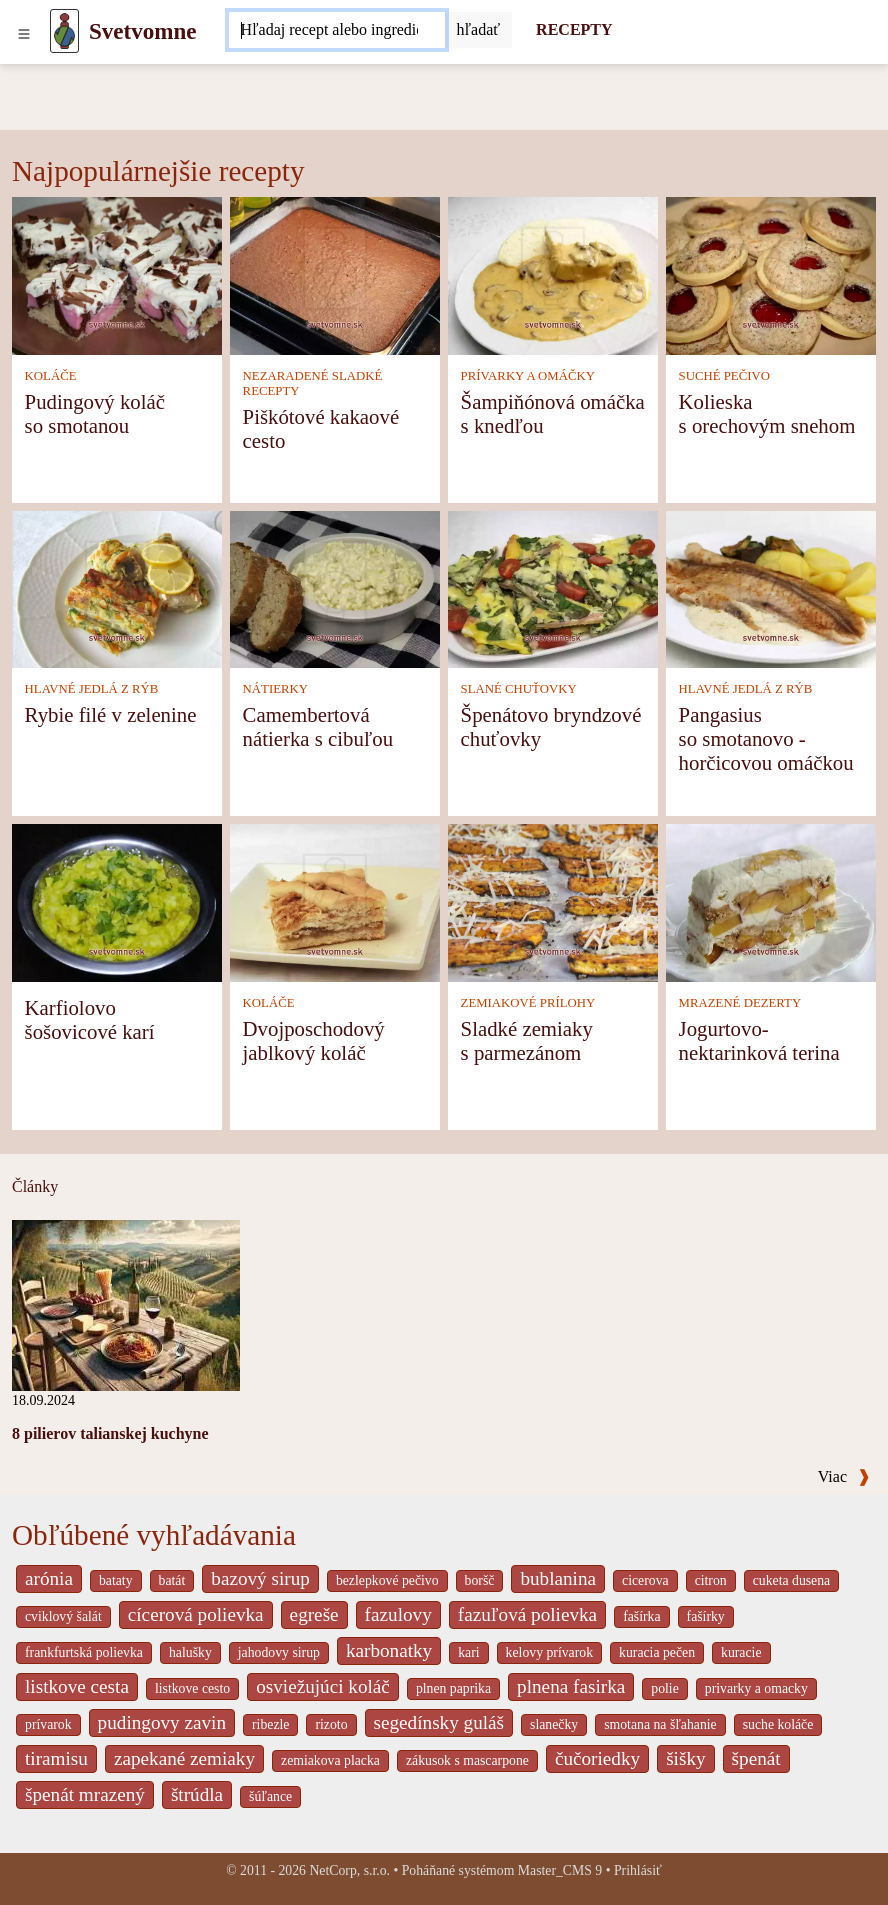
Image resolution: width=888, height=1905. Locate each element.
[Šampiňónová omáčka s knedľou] (553, 273)
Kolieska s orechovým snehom (767, 413)
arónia (49, 1578)
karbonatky (389, 1650)
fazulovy (398, 1614)
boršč (480, 1580)
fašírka (641, 1616)
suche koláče (778, 1724)
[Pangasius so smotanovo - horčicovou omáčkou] (771, 587)
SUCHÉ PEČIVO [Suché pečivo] (724, 376)
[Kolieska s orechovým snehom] (771, 273)
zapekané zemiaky (184, 1758)
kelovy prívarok (549, 1652)
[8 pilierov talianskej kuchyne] (126, 1303)
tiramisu (56, 1758)
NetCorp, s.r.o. (349, 1870)
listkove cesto (192, 1688)
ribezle (270, 1724)
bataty (116, 1580)
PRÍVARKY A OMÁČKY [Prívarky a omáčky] (528, 376)
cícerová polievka (196, 1614)
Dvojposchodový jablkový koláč (314, 1040)
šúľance (270, 1796)
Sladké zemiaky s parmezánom (527, 1040)
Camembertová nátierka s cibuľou (318, 726)
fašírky (706, 1616)
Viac (844, 1476)
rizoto (331, 1724)
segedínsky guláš (439, 1722)
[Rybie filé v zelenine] (117, 587)
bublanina (558, 1578)
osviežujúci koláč (323, 1686)
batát (172, 1580)
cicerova (645, 1580)
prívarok (48, 1724)
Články (35, 1186)
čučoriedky (597, 1758)
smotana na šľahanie (660, 1724)
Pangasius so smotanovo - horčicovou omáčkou (766, 738)
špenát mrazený (85, 1794)
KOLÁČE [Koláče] (51, 376)
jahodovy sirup (279, 1652)
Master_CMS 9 (560, 1870)
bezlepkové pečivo (387, 1580)
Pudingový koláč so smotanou (95, 413)
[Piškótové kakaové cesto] (335, 273)
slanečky (554, 1724)
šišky (685, 1758)
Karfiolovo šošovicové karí (90, 1019)
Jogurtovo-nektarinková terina (759, 1040)
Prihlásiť (638, 1870)
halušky (190, 1652)
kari (468, 1652)
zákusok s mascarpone (467, 1760)
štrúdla (197, 1794)
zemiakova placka (330, 1760)
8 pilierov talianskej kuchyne (110, 1433)
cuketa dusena (792, 1580)
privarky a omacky (756, 1688)
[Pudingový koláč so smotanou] (117, 273)
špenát (756, 1758)
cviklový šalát (63, 1616)
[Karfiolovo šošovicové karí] (117, 900)
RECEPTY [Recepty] (574, 29)
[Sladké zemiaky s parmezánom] (553, 900)
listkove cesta (77, 1686)
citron (711, 1580)
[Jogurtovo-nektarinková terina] (771, 900)
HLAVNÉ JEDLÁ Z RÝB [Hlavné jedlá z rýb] (92, 689)
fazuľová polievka (527, 1614)
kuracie (741, 1652)
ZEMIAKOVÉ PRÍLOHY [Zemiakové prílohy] (528, 1003)
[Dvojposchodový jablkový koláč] (335, 900)
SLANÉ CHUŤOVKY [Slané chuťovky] (519, 689)
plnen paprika (453, 1688)
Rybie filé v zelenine (111, 714)
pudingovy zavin (162, 1722)
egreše (314, 1614)
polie (665, 1688)
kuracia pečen (657, 1652)
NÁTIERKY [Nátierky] (275, 689)
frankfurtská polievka (84, 1652)
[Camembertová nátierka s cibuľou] (335, 587)
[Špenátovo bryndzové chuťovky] (553, 587)
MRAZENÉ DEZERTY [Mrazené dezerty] (740, 1003)
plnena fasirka (571, 1686)
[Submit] (479, 30)
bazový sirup (260, 1578)
